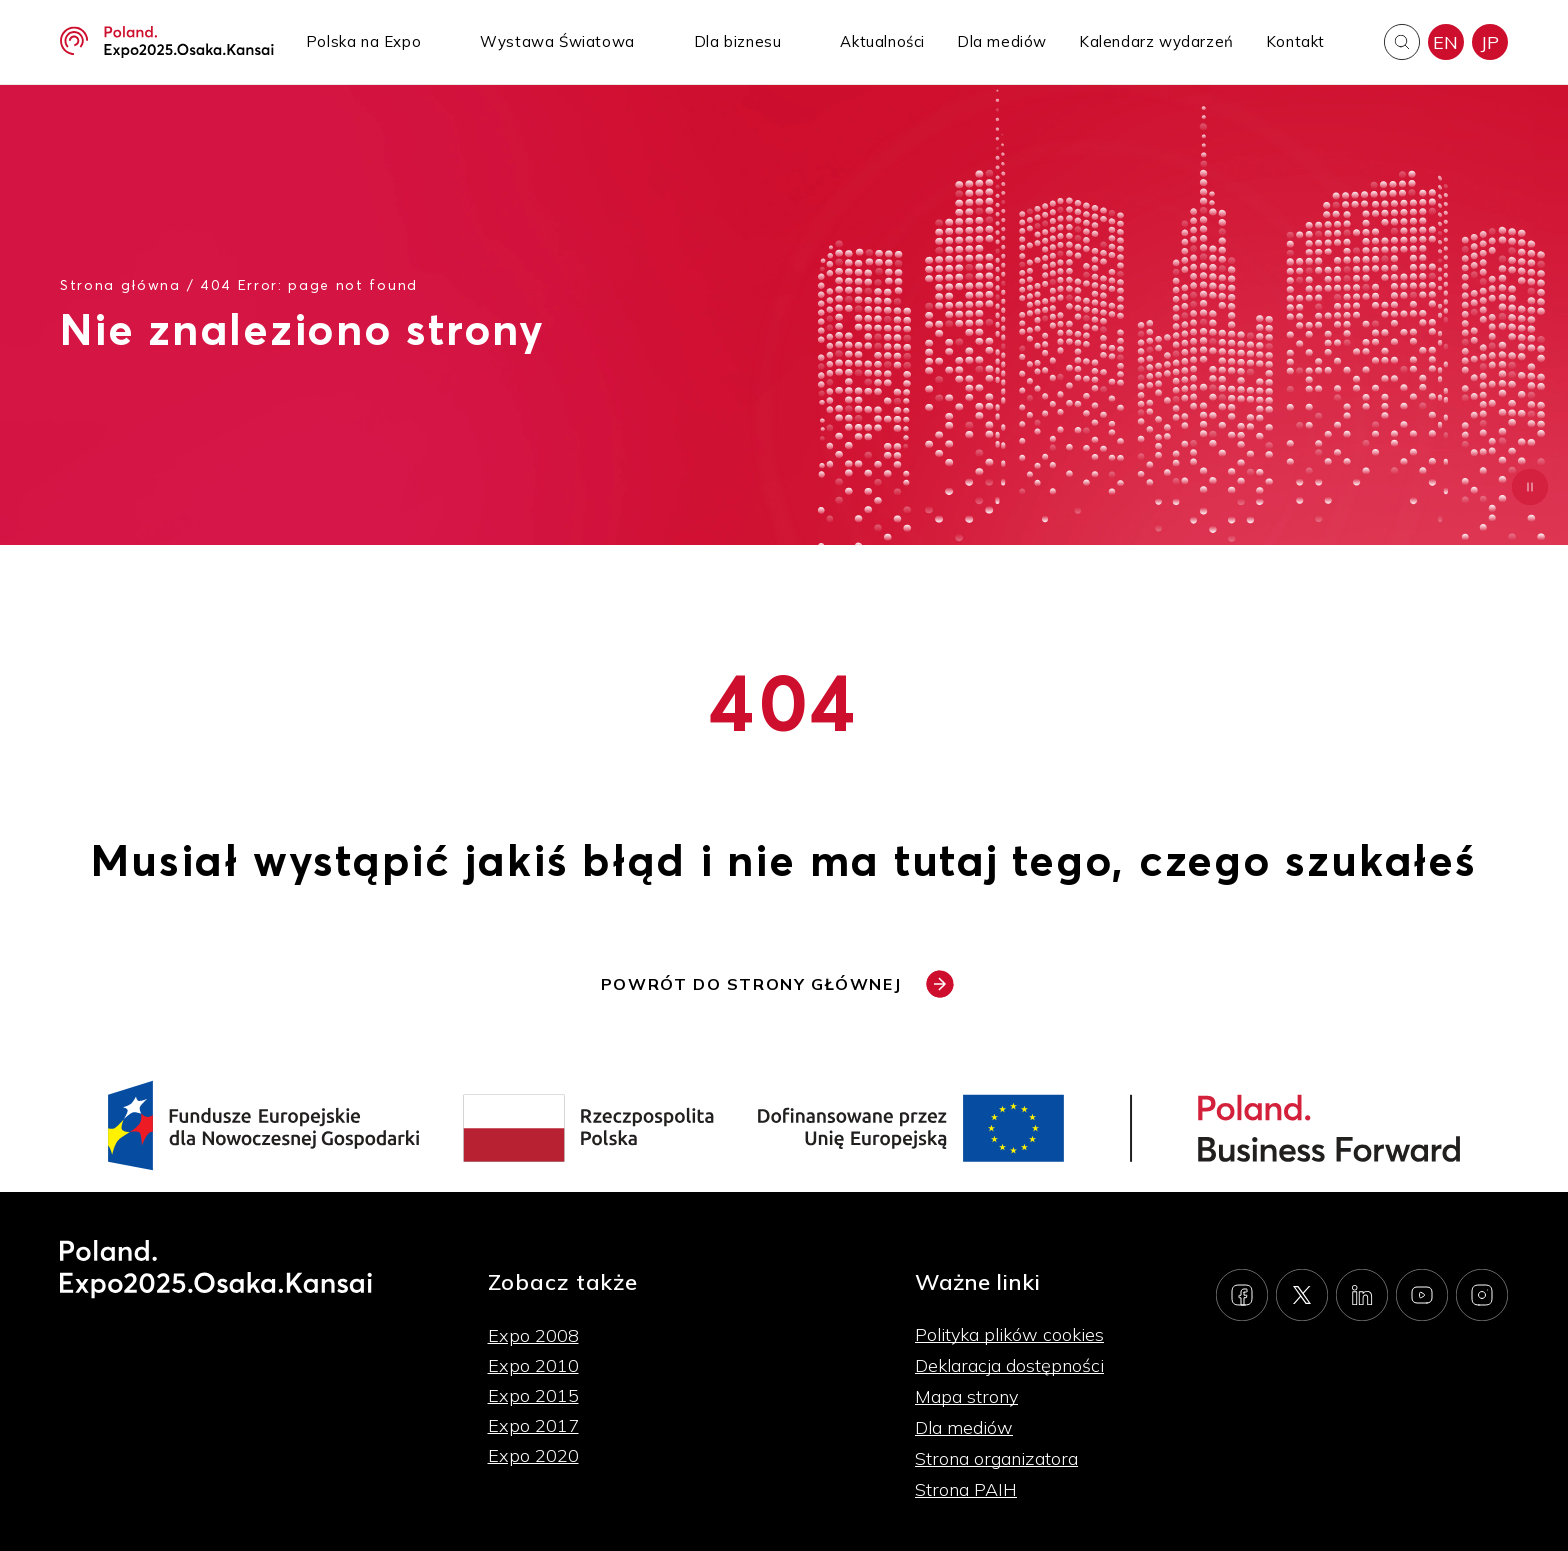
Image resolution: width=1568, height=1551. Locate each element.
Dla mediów (1002, 41)
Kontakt (1295, 41)
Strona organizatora (996, 1458)
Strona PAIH (966, 1489)
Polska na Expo (363, 41)
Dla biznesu (738, 41)
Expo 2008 (533, 1335)
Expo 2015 (533, 1395)
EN (1446, 42)
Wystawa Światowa (557, 41)
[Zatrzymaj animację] (1530, 487)
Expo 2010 (533, 1365)
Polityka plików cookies (1009, 1334)
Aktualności (882, 41)
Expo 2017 (533, 1425)
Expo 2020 (533, 1455)
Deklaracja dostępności (1009, 1365)
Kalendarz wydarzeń (1156, 41)
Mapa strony (966, 1396)
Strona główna (120, 284)
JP (1490, 42)
